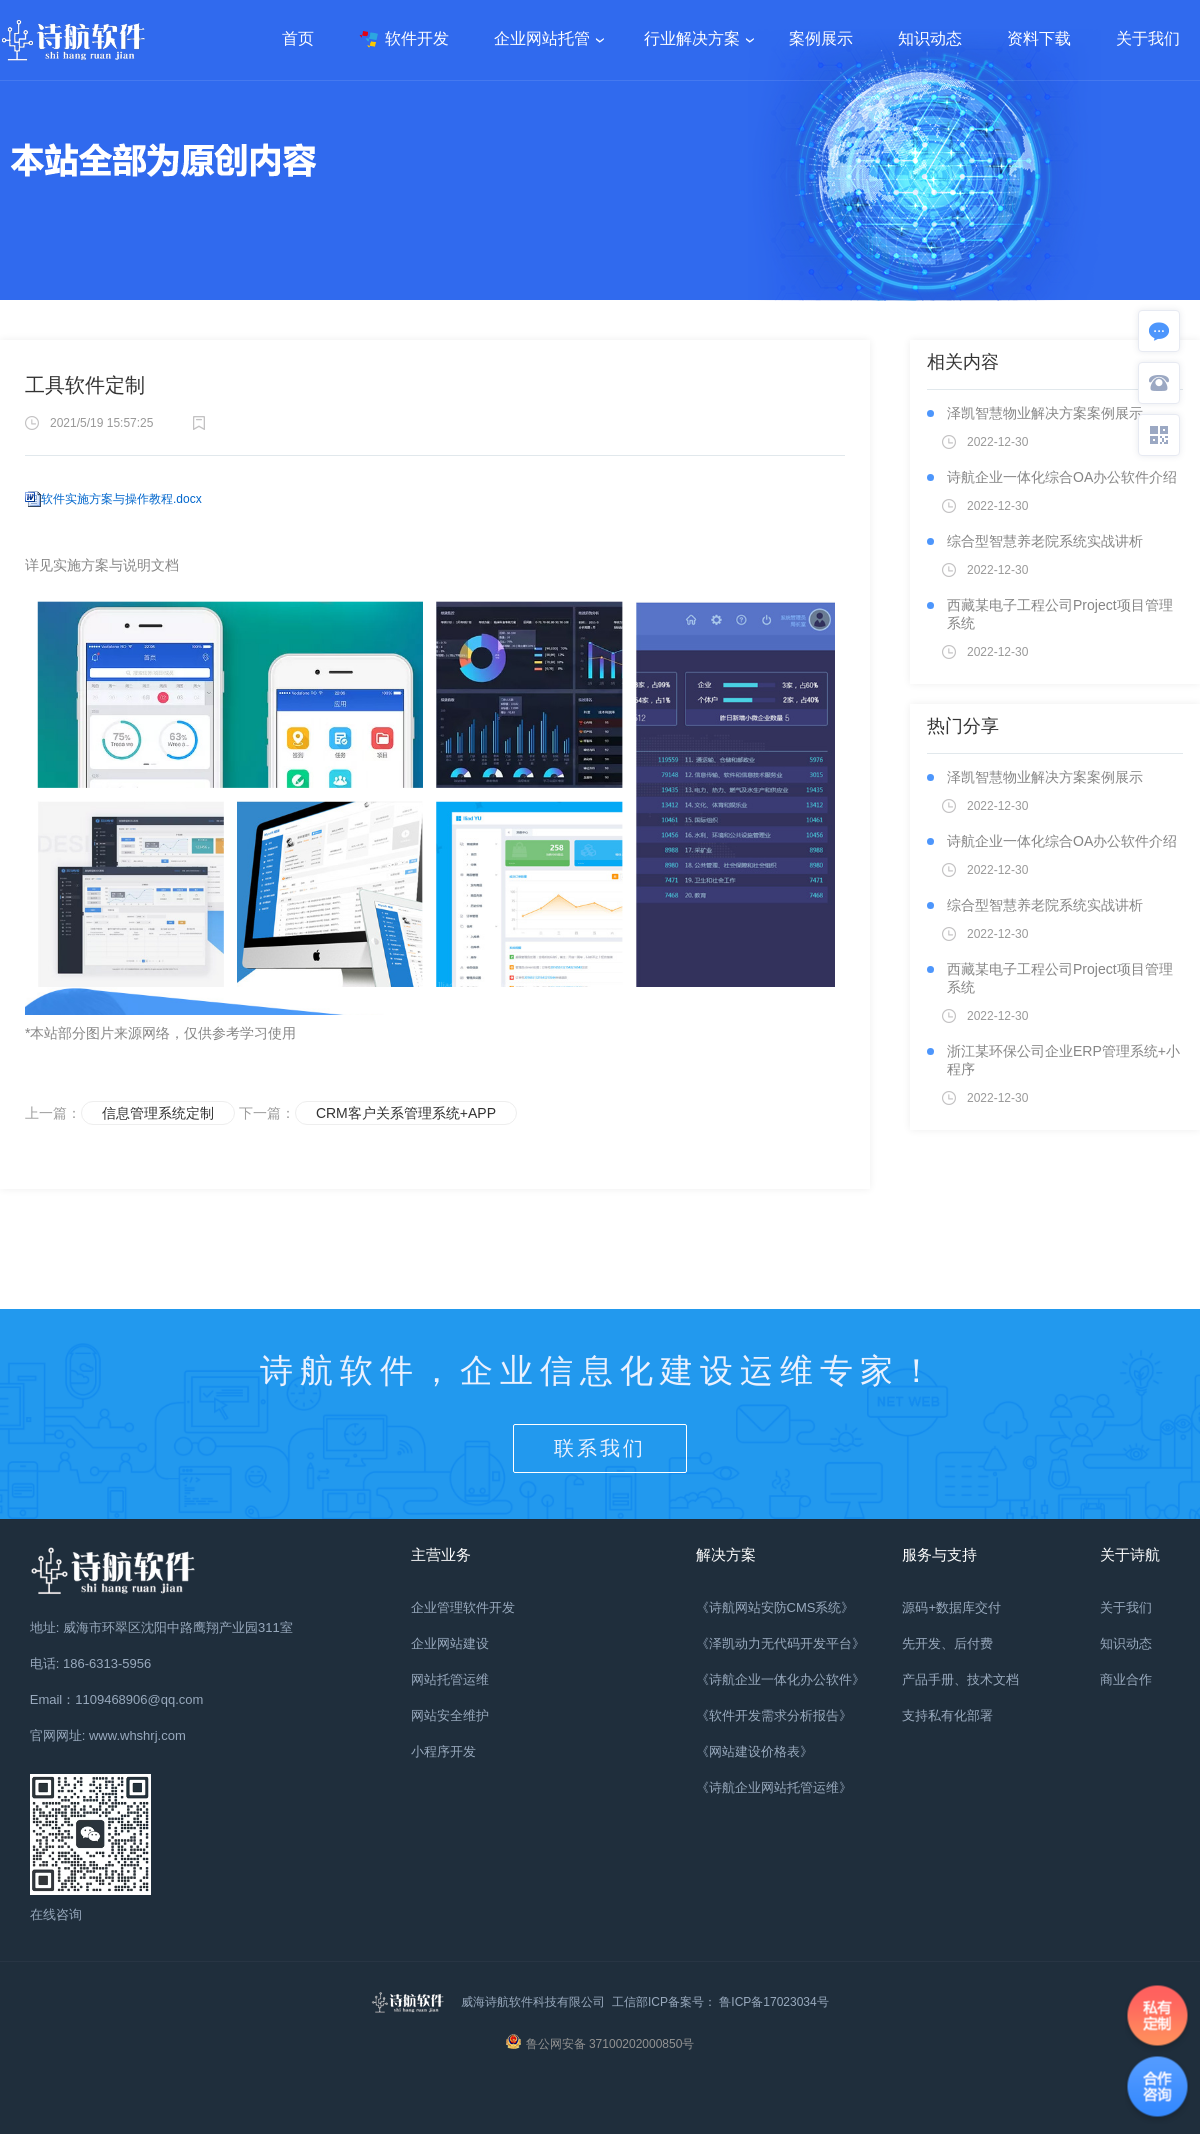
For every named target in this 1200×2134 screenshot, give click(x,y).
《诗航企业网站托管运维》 (774, 1787)
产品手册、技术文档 (960, 1679)
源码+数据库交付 (951, 1607)
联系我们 (600, 1448)
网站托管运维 (450, 1679)
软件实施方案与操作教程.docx (121, 499)
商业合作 (1126, 1679)
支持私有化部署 (947, 1715)
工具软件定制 (85, 385)
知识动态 (1126, 1643)
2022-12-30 (997, 442)
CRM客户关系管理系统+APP (406, 1113)
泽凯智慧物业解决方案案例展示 (1045, 413)
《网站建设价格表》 (754, 1751)
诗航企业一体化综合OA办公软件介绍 (1062, 477)
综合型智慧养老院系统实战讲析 (1045, 541)
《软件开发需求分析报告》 (774, 1715)
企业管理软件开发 (463, 1607)
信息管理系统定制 (158, 1113)
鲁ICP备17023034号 (772, 2002)
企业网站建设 (450, 1643)
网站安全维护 (450, 1715)
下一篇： (299, 1113)
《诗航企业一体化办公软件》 (780, 1679)
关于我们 (1126, 1607)
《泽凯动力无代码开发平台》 (780, 1643)
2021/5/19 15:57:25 (101, 423)
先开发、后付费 (947, 1643)
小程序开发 (443, 1751)
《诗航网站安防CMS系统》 (775, 1607)
